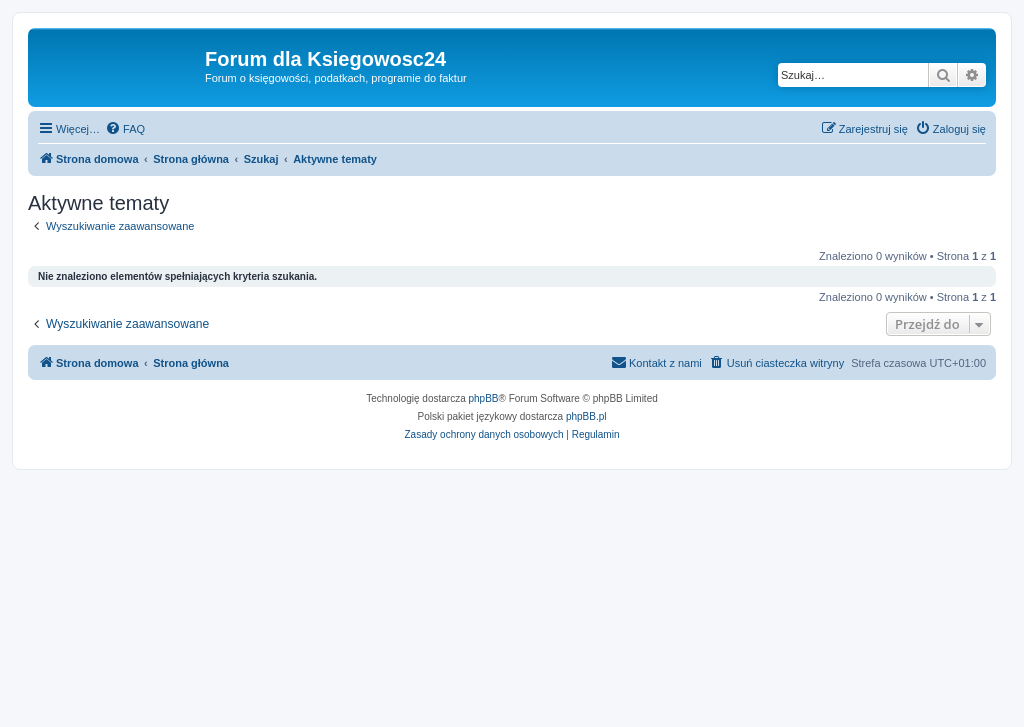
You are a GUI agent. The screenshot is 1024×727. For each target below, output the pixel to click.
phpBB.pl (586, 416)
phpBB (484, 398)
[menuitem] (125, 129)
